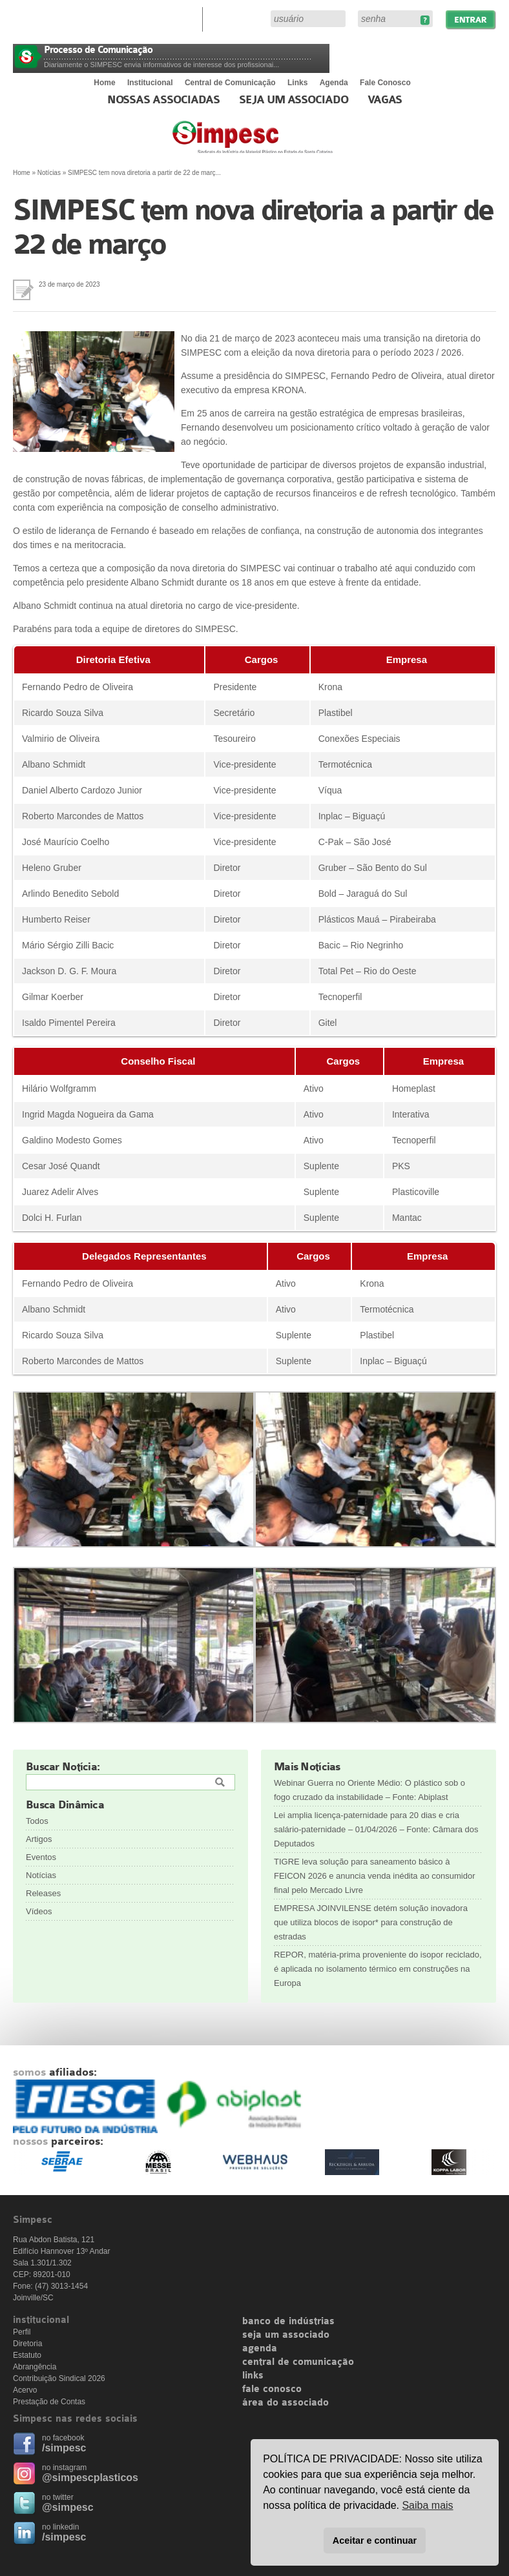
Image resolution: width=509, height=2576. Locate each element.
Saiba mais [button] (427, 2505)
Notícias (49, 172)
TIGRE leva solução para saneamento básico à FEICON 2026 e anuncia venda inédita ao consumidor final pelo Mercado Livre (374, 1876)
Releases (43, 1893)
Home (104, 82)
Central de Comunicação (230, 82)
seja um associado (285, 2335)
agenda (259, 2349)
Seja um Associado (293, 100)
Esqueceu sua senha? (425, 20)
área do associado (285, 2403)
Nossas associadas (163, 100)
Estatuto (27, 2355)
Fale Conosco (385, 82)
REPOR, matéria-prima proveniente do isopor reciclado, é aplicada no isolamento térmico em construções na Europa (378, 1969)
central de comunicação (298, 2362)
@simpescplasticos (90, 2477)
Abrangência (34, 2366)
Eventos (41, 1857)
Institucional (150, 82)
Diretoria (27, 2343)
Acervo (25, 2390)
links (253, 2376)
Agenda (334, 82)
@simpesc (68, 2507)
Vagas (385, 100)
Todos (37, 1821)
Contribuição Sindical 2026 (59, 2378)
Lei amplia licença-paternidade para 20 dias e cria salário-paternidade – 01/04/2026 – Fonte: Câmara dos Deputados (376, 1829)
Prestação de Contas (49, 2401)
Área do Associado (238, 18)
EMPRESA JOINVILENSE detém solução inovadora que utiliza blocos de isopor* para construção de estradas (371, 1922)
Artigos (39, 1839)
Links (297, 82)
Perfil (21, 2331)
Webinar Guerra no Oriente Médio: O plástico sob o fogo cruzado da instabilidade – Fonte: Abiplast (369, 1790)
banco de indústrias (288, 2321)
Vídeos (39, 1911)
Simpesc (283, 143)
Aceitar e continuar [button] (375, 2540)
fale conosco (272, 2389)
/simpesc (64, 2448)
